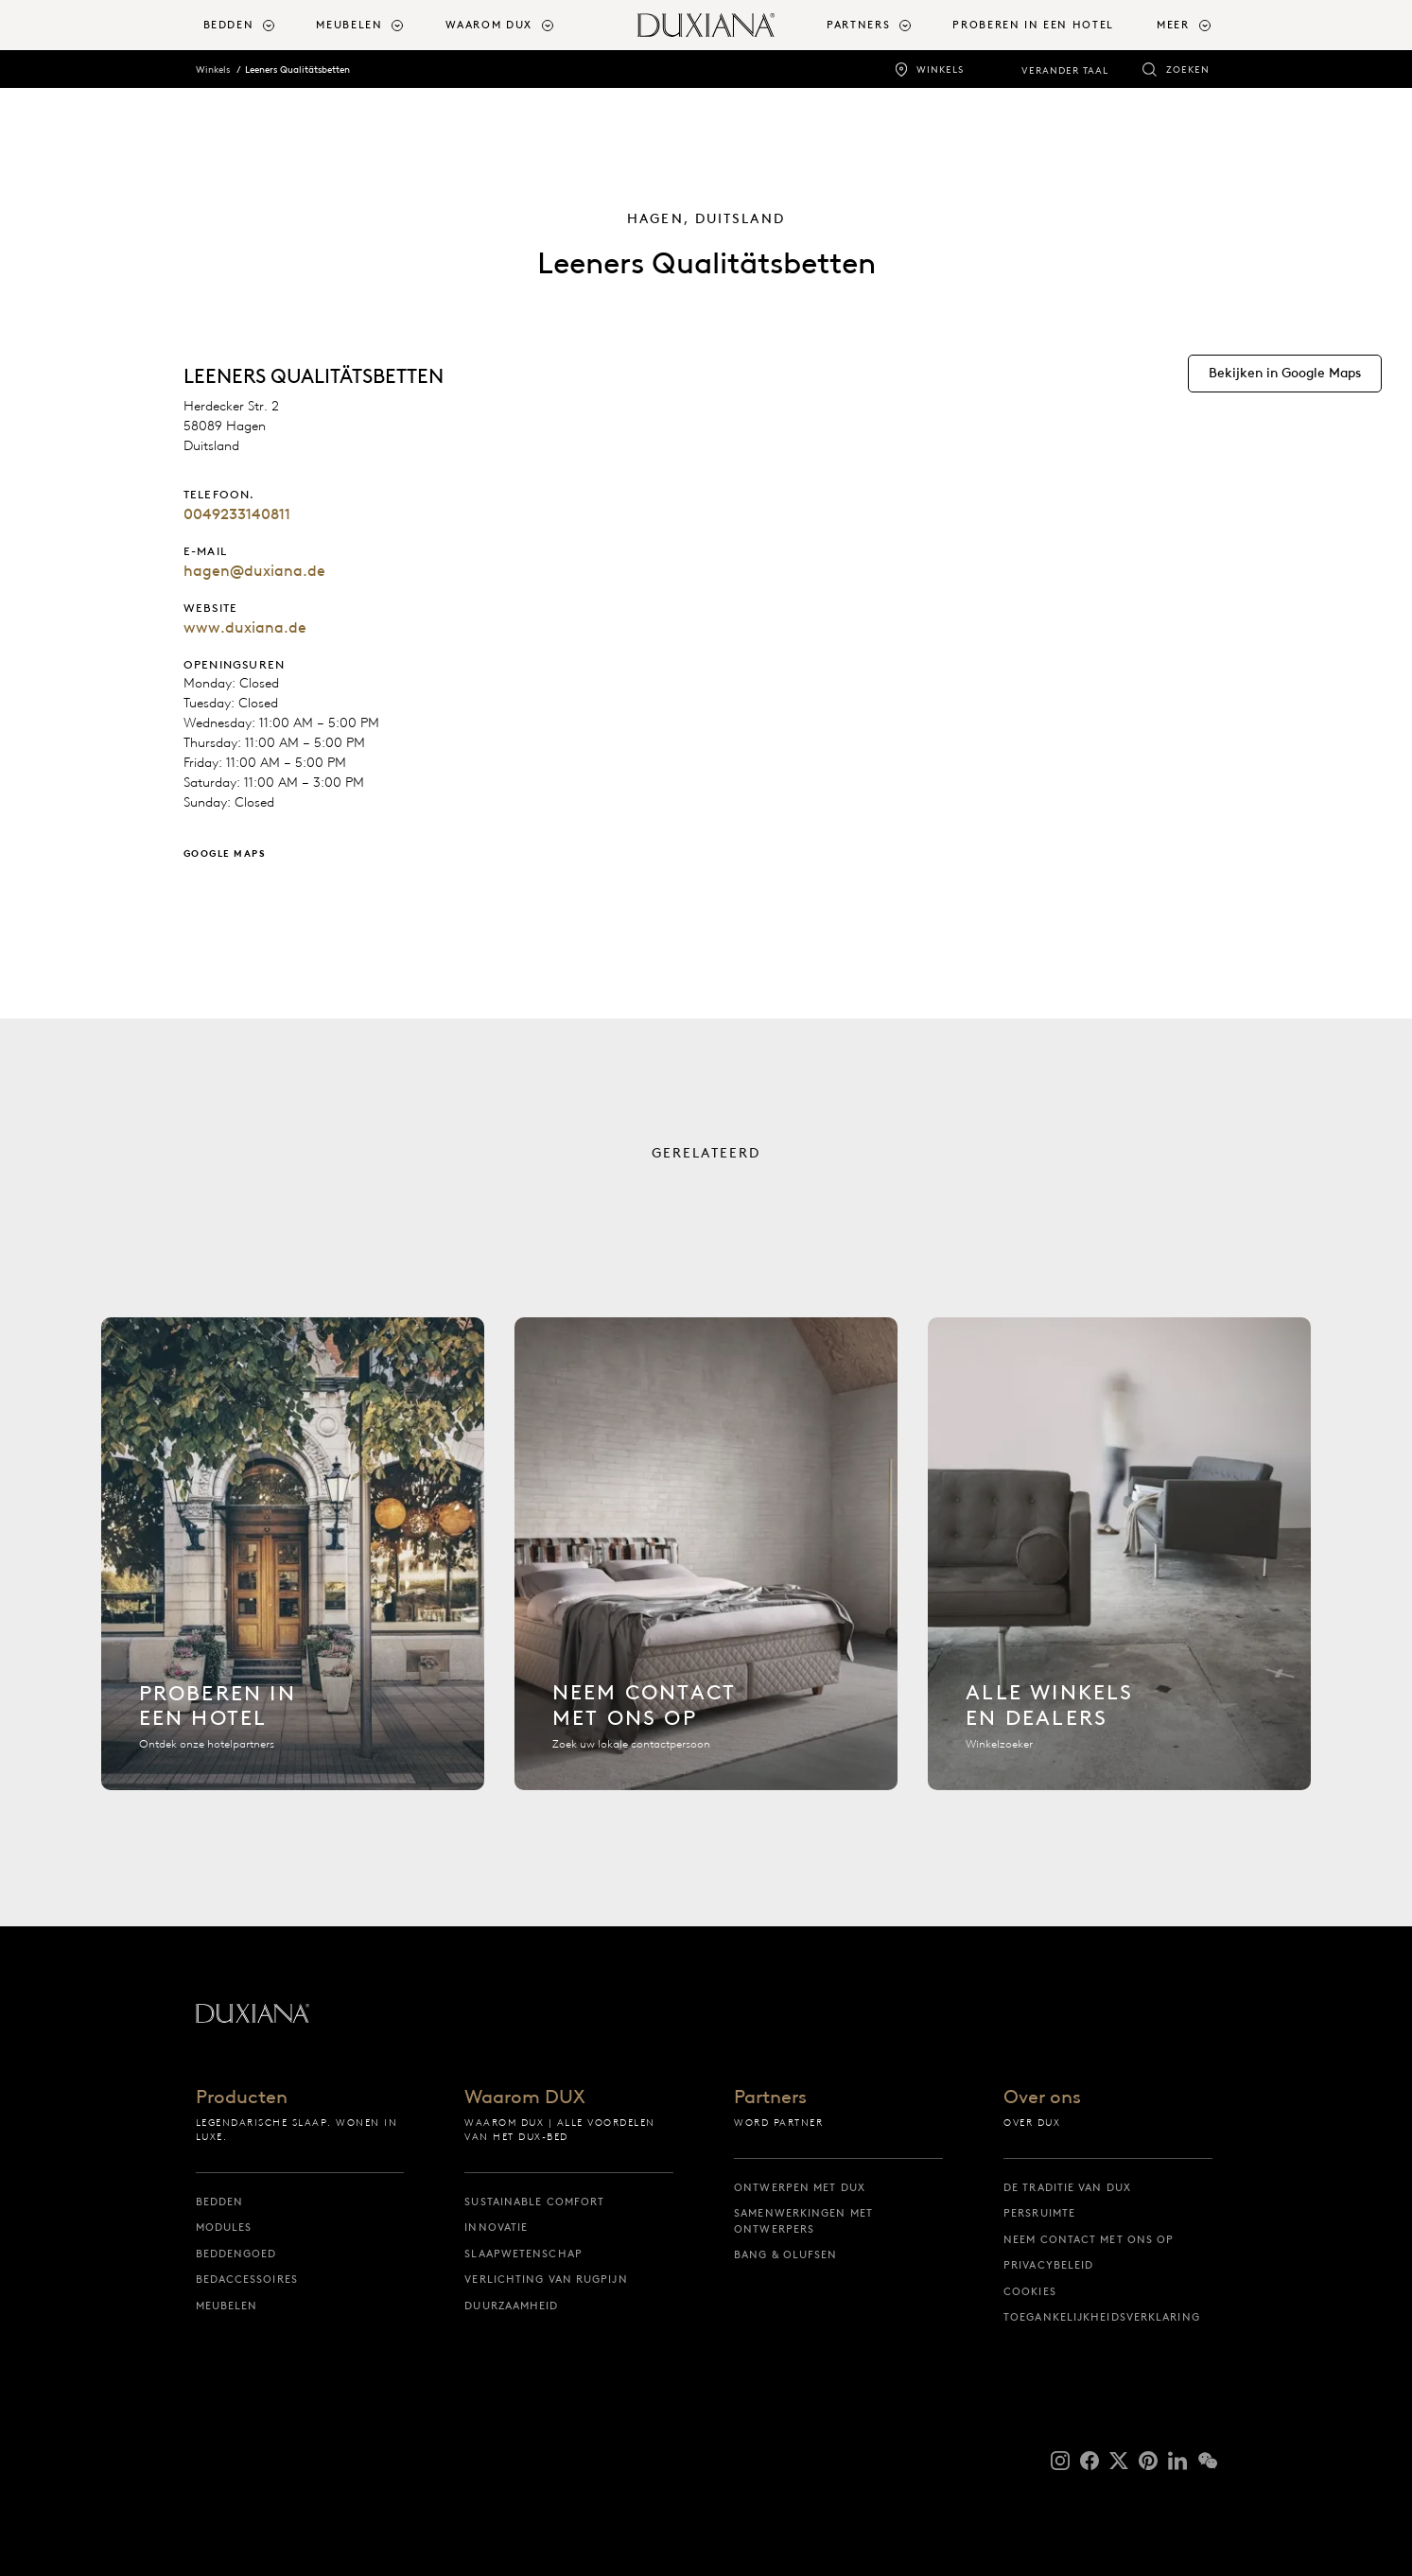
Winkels (940, 69)
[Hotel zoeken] (292, 1565)
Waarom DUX (524, 2097)
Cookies (1029, 2291)
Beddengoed (236, 2253)
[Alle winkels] (1119, 1565)
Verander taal (1064, 70)
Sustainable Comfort (534, 2201)
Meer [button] (1173, 24)
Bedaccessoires (247, 2279)
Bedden (220, 2201)
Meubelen (227, 2305)
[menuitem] (252, 25)
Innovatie (496, 2227)
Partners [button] (858, 24)
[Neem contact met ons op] (706, 1565)
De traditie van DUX (1067, 2187)
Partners (770, 2097)
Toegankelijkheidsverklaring (1101, 2317)
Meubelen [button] (349, 24)
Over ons (1042, 2097)
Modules (224, 2227)
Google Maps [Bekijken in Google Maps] (225, 853)
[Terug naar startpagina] (706, 25)
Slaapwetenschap (523, 2253)
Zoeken (1188, 69)
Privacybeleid (1048, 2264)
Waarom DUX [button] (489, 24)
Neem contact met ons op (1088, 2239)
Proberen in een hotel (1033, 24)
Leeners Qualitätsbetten (297, 69)
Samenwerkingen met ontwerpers (803, 2221)
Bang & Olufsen (785, 2254)
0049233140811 (236, 514)
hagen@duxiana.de (254, 571)
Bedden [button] (228, 24)
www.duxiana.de (244, 627)
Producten (242, 2097)
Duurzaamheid (511, 2305)
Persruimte (1039, 2212)
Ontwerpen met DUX (799, 2187)
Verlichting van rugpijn (545, 2279)
